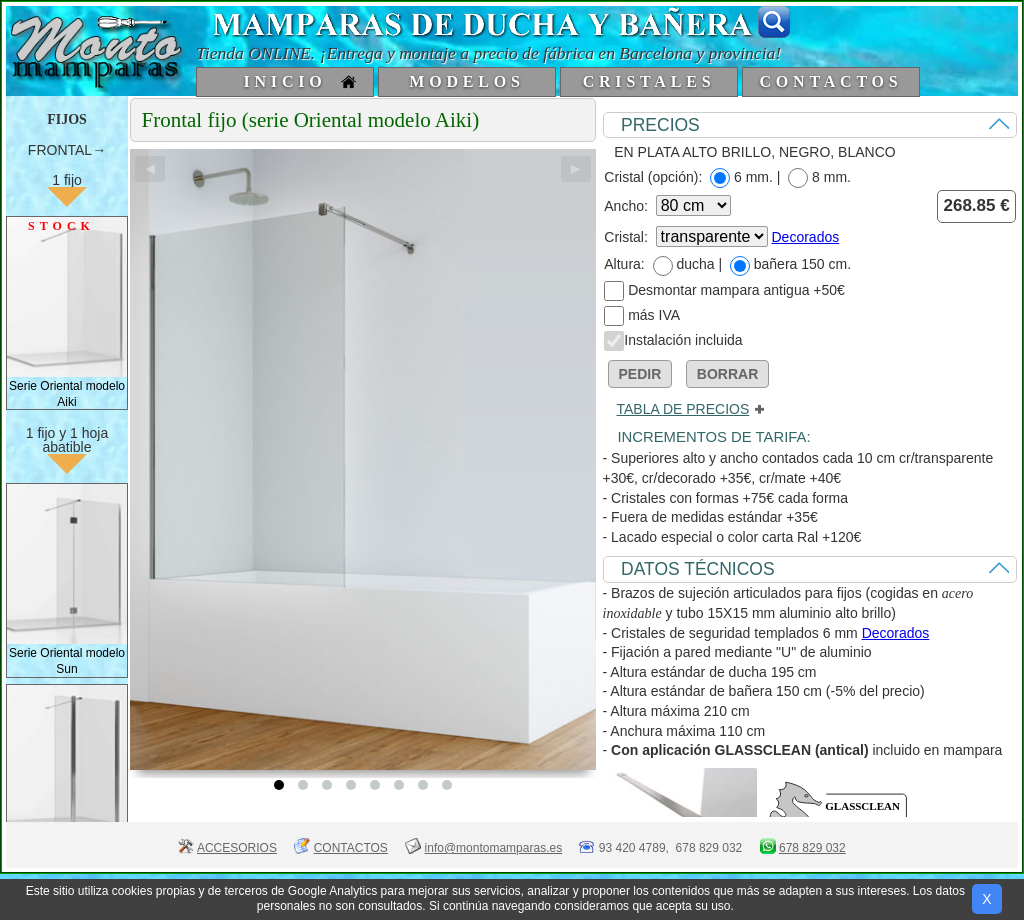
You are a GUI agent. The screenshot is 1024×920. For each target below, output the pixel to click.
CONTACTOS (830, 81)
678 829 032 (812, 848)
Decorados (806, 237)
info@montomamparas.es (494, 848)
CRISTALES (649, 81)
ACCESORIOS (237, 848)
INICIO (284, 81)
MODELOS (466, 81)
